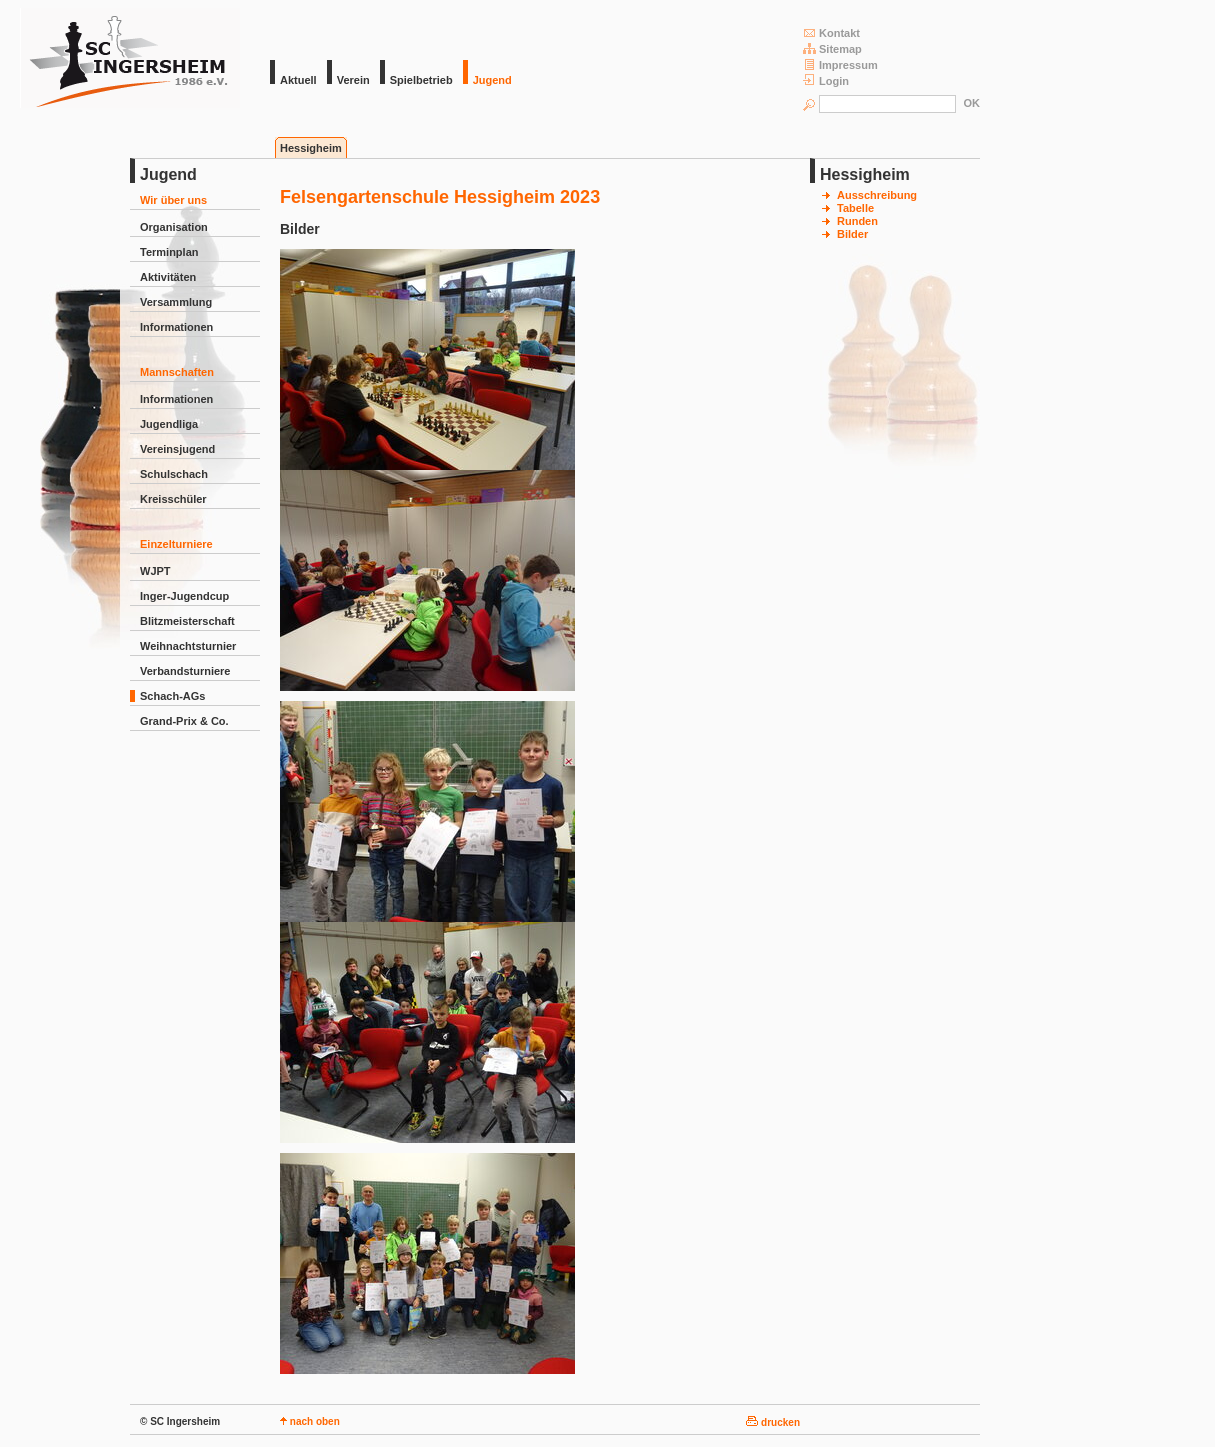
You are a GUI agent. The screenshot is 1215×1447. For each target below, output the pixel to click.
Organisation (174, 227)
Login (826, 80)
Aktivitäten (168, 277)
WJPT (155, 571)
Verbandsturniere (185, 671)
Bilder (852, 234)
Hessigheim (311, 148)
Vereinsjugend (177, 449)
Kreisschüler (173, 499)
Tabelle (855, 208)
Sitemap (832, 48)
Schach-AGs (172, 696)
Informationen (176, 327)
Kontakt (831, 32)
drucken (773, 1422)
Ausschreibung (877, 195)
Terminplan (169, 252)
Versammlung (176, 302)
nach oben (310, 1421)
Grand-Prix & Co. (184, 721)
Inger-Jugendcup (184, 596)
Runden (857, 221)
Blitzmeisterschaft (187, 621)
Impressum (840, 64)
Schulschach (174, 474)
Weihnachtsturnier (188, 646)
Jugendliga (169, 424)
